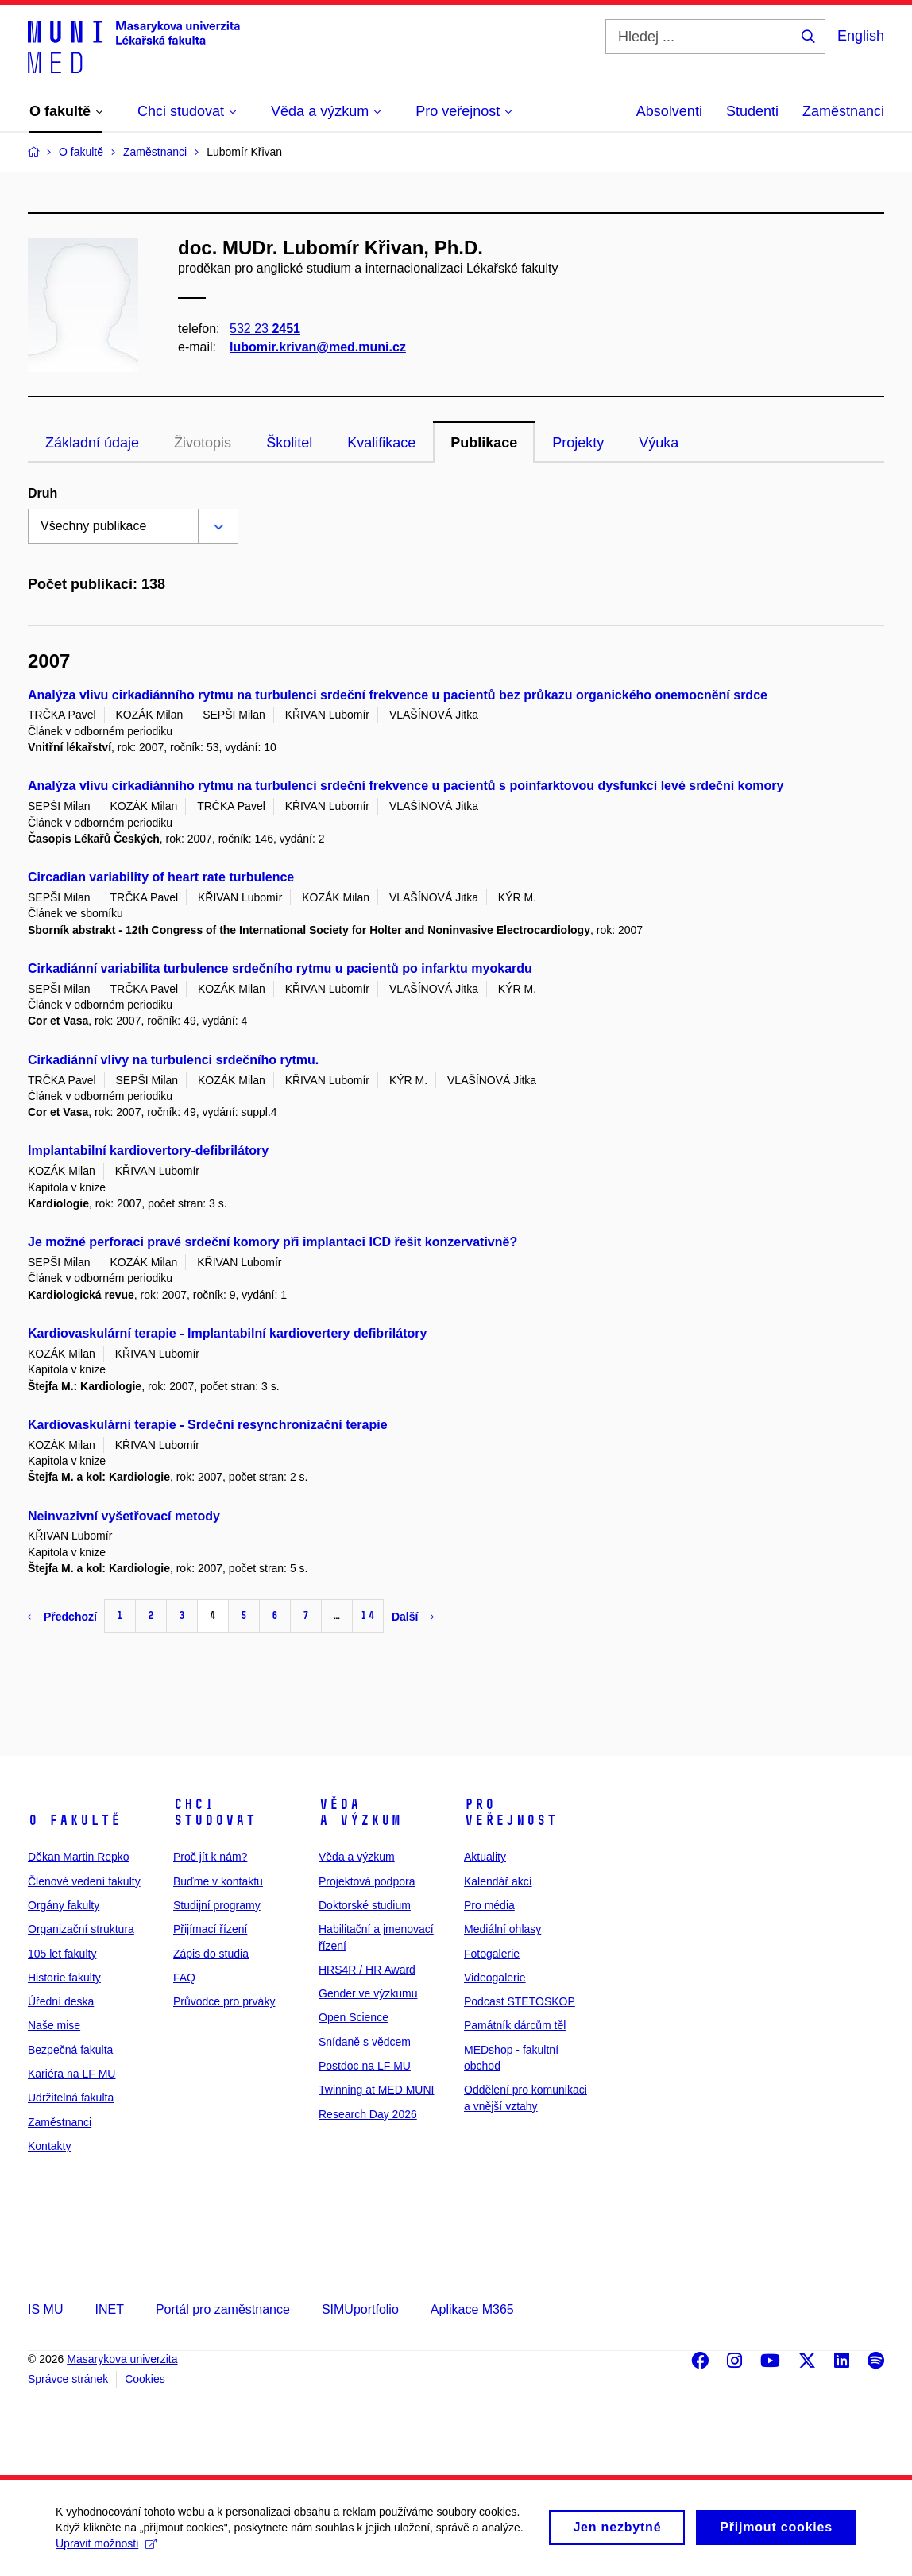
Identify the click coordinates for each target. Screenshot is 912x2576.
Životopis (202, 443)
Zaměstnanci (843, 111)
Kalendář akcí (498, 1881)
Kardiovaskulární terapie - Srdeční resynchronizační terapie (208, 1424)
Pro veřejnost (510, 1812)
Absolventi (669, 111)
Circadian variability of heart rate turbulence (161, 877)
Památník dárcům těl (515, 2025)
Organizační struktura (81, 1929)
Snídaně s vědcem (365, 2042)
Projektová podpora (367, 1881)
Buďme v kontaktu (218, 1881)
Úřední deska (61, 2001)
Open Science (353, 2017)
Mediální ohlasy (502, 1929)
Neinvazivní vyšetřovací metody (124, 1516)
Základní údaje (92, 443)
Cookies (145, 2379)
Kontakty (49, 2146)
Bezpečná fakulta (70, 2049)
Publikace (483, 443)
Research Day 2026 (368, 2114)
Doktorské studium (365, 1905)
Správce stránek (68, 2379)
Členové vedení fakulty (84, 1881)
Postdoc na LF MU (365, 2065)
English (860, 36)
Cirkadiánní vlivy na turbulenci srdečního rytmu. (173, 1060)
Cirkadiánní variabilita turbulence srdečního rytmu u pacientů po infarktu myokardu (280, 968)
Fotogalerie (492, 1953)
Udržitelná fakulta (71, 2097)
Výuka (658, 443)
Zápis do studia (211, 1953)
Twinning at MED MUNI (376, 2089)
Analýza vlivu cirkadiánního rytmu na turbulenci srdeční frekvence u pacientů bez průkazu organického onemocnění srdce (397, 695)
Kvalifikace (381, 443)
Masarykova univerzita (122, 2359)
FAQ (184, 1977)
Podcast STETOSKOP (519, 2001)
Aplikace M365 (472, 2309)
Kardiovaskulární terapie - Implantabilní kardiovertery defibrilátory (227, 1333)
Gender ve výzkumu (368, 1993)
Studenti (752, 111)
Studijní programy (217, 1905)
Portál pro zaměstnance (223, 2309)
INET (109, 2309)
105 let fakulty (62, 1953)
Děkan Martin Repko (78, 1856)
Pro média (489, 1905)
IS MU (45, 2309)
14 (368, 1615)
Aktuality (485, 1856)
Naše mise (54, 2025)
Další (413, 1616)
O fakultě (74, 1820)
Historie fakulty (64, 1977)
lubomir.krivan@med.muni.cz (318, 347)
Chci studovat (214, 1812)
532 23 (265, 328)
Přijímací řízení (210, 1929)
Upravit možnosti (106, 2549)
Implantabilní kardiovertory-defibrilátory (148, 1150)
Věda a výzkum (360, 1812)
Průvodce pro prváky (224, 2001)
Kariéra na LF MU (71, 2073)
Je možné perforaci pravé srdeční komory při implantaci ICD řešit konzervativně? (272, 1242)
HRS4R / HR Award (367, 1969)
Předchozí (62, 1616)
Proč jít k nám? (210, 1856)
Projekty (578, 443)
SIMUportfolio (360, 2309)
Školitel (289, 443)
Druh (42, 493)
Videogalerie (495, 1977)
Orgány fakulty (63, 1905)
